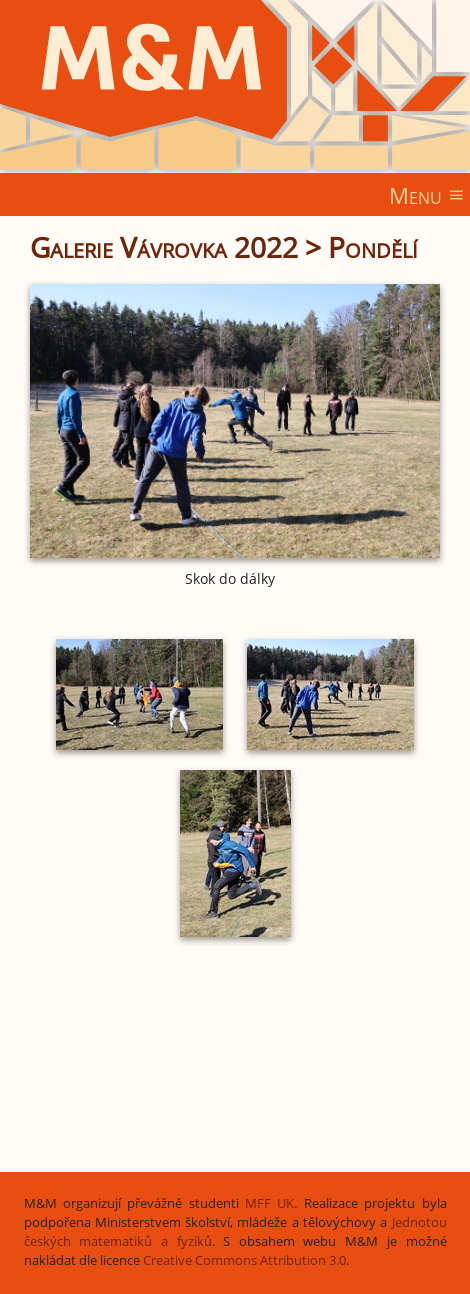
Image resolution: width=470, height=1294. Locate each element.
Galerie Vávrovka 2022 (164, 247)
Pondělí (373, 247)
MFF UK (269, 1203)
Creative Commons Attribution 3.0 (244, 1260)
